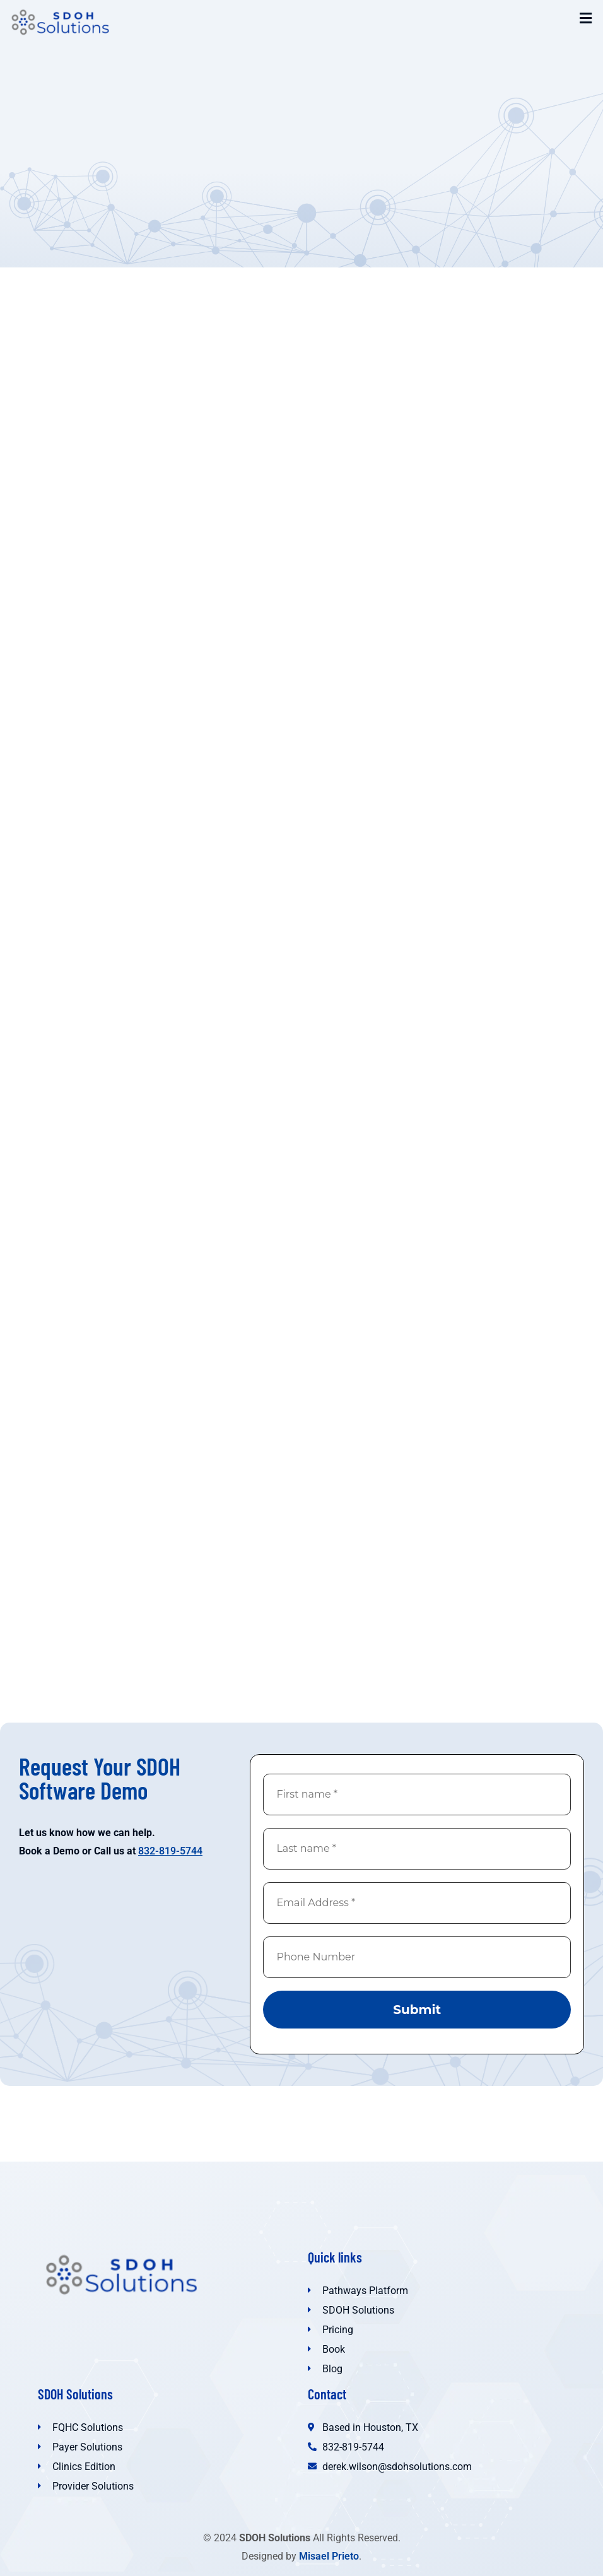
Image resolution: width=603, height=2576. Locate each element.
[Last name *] (417, 1849)
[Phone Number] (417, 1957)
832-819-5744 (170, 1851)
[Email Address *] (417, 1903)
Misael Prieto (329, 2556)
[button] (586, 18)
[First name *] (417, 1794)
